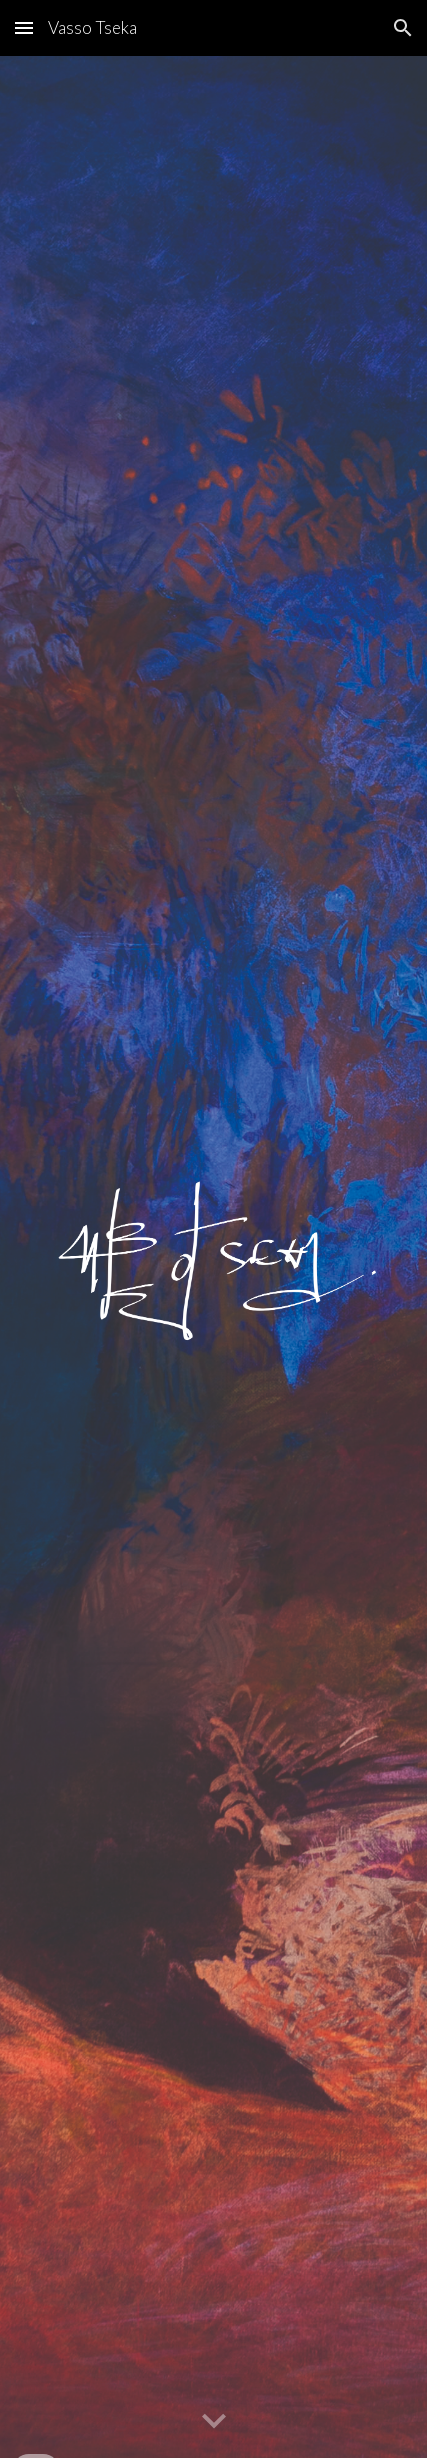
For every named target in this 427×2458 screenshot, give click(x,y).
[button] (24, 27)
